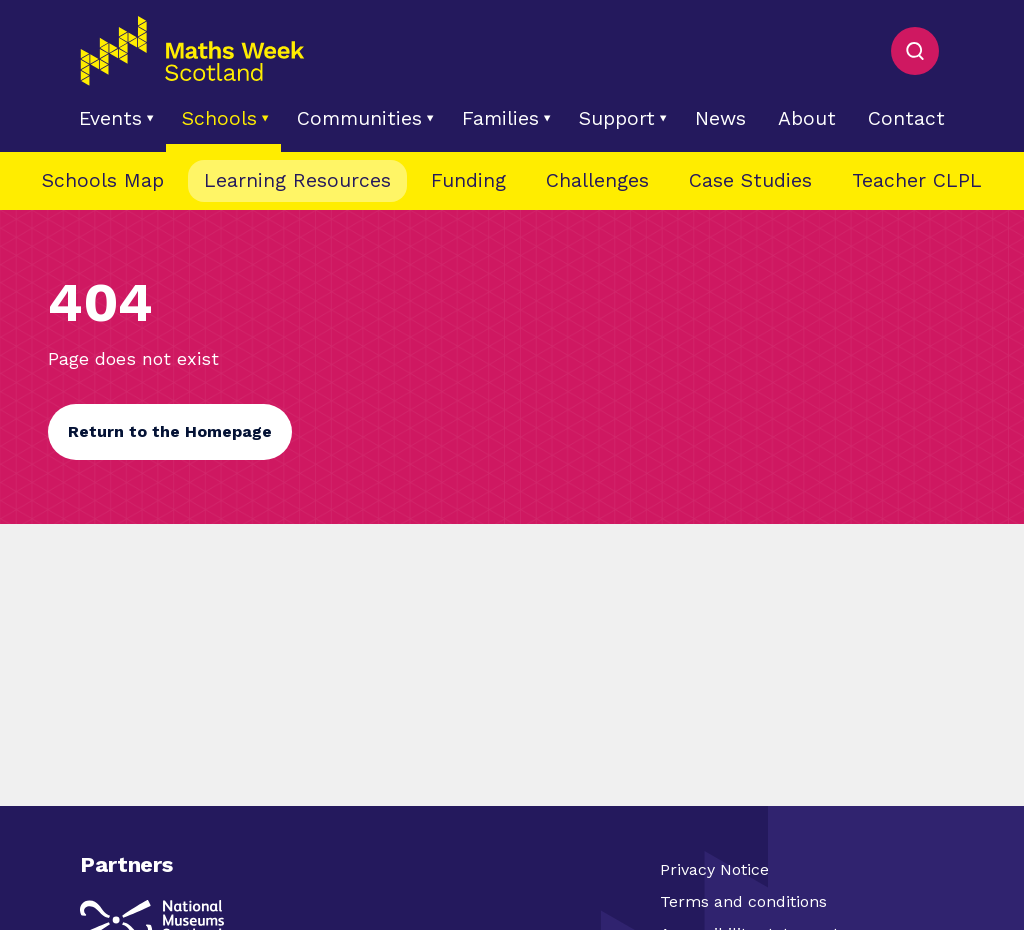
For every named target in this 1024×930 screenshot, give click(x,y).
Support (617, 118)
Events (110, 118)
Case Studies (750, 180)
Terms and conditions (743, 901)
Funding (468, 180)
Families (500, 118)
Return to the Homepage (170, 431)
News (720, 118)
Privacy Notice (714, 869)
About (807, 118)
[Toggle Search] (915, 51)
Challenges (597, 180)
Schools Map (103, 180)
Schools (219, 118)
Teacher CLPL (917, 180)
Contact (906, 118)
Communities (359, 118)
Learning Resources (297, 180)
